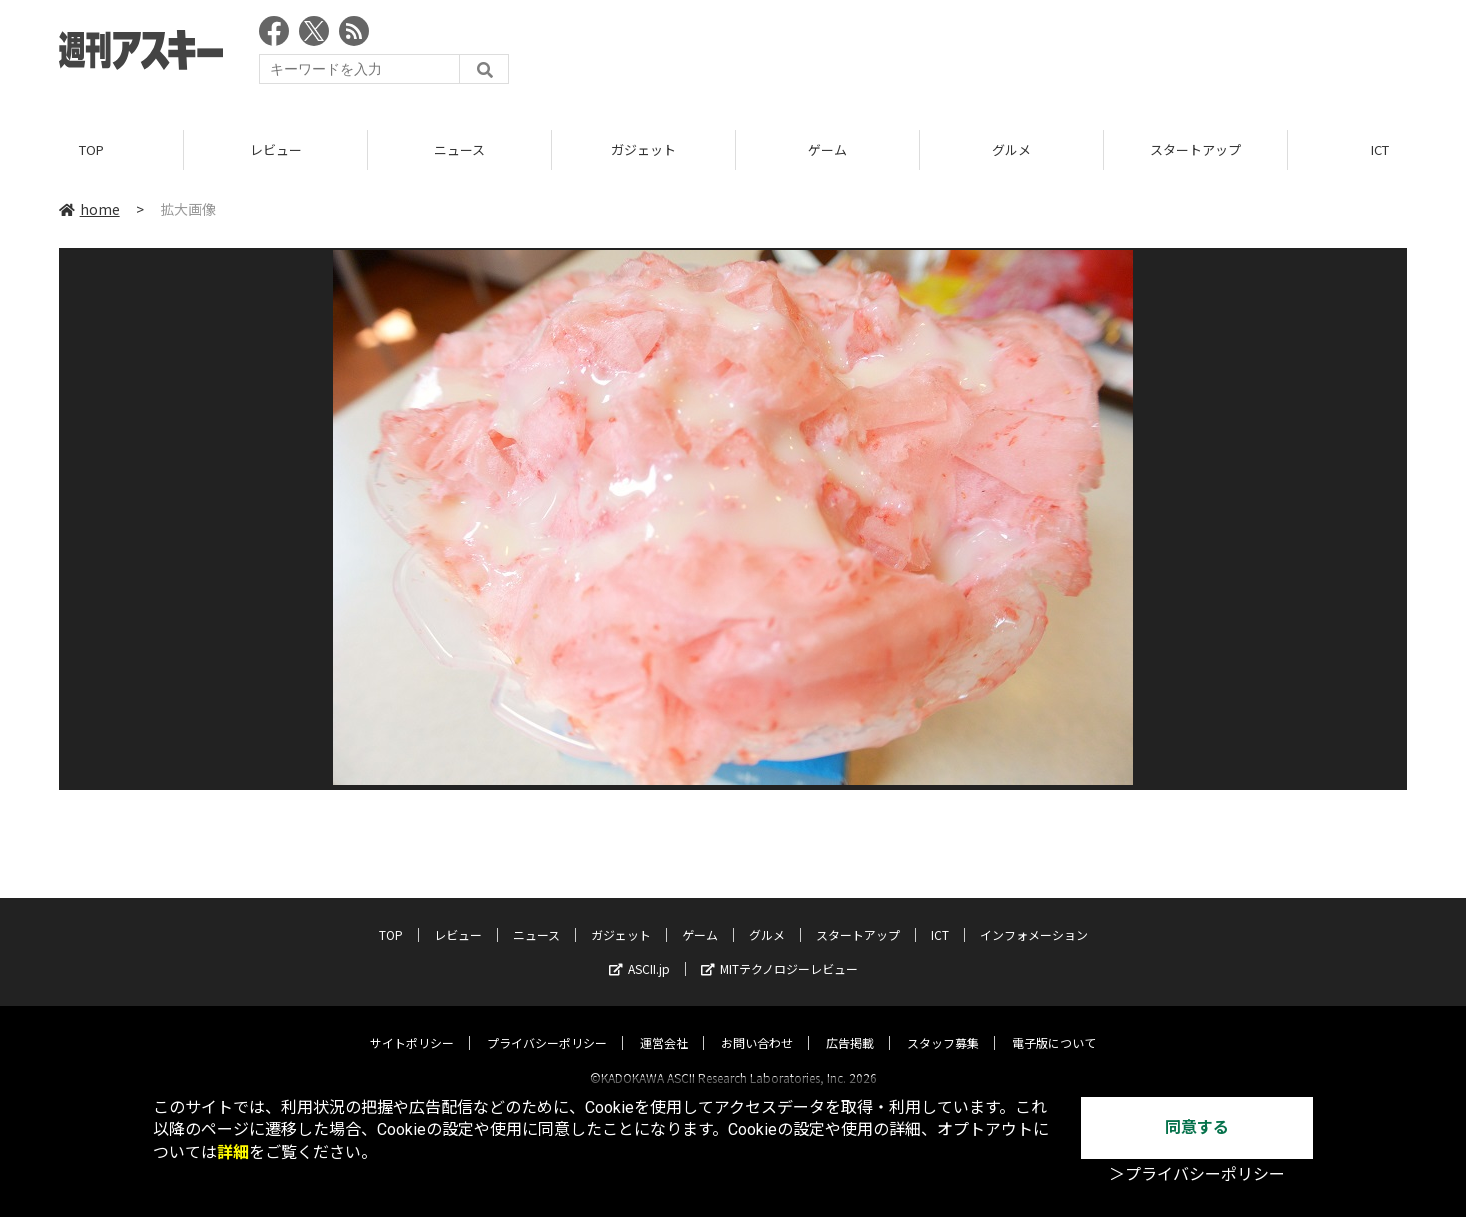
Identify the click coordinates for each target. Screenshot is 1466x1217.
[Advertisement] (1043, 55)
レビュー (276, 149)
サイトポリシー (412, 1024)
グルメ (1011, 149)
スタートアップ (1195, 149)
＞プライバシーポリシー (1197, 1174)
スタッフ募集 (943, 1024)
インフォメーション (1034, 916)
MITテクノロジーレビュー (779, 950)
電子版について (1054, 1024)
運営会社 (664, 1024)
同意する (1197, 1127)
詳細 (233, 1152)
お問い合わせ (757, 1024)
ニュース (459, 149)
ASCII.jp (639, 950)
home (89, 209)
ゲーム (827, 149)
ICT (940, 916)
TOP (91, 149)
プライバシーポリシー (547, 1024)
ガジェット (643, 149)
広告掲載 (850, 1024)
